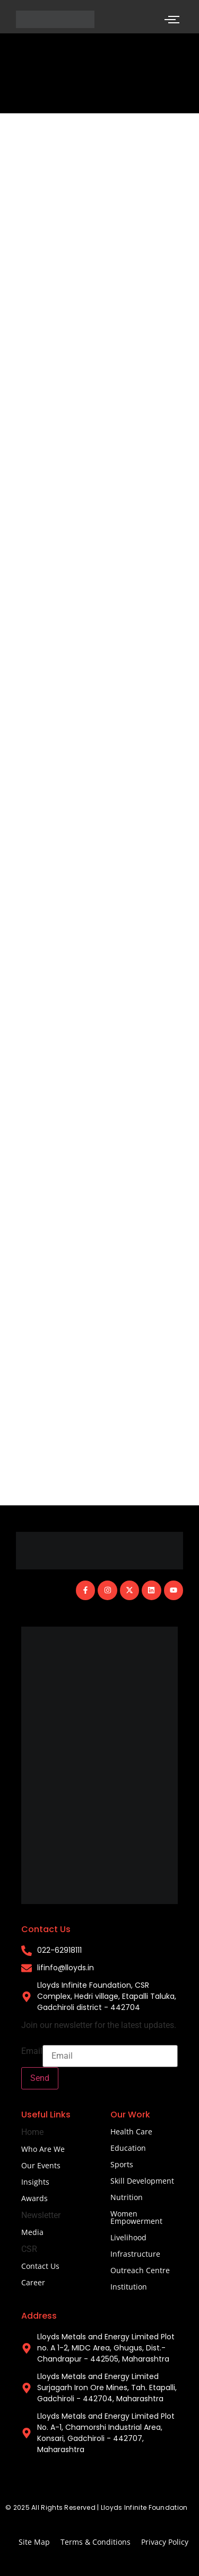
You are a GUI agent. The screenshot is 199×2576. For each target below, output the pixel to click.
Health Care (131, 2131)
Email (31, 2051)
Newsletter (40, 2215)
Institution (128, 2287)
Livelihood (128, 2237)
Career (33, 2282)
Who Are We (43, 2149)
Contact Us (40, 2266)
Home (32, 2132)
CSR (29, 2249)
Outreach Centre (140, 2270)
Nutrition (126, 2197)
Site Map (34, 2542)
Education (128, 2148)
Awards (34, 2198)
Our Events (40, 2165)
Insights (35, 2182)
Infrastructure (135, 2254)
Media (32, 2232)
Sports (121, 2164)
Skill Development (142, 2181)
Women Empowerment (136, 2217)
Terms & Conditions (95, 2542)
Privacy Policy (164, 2542)
